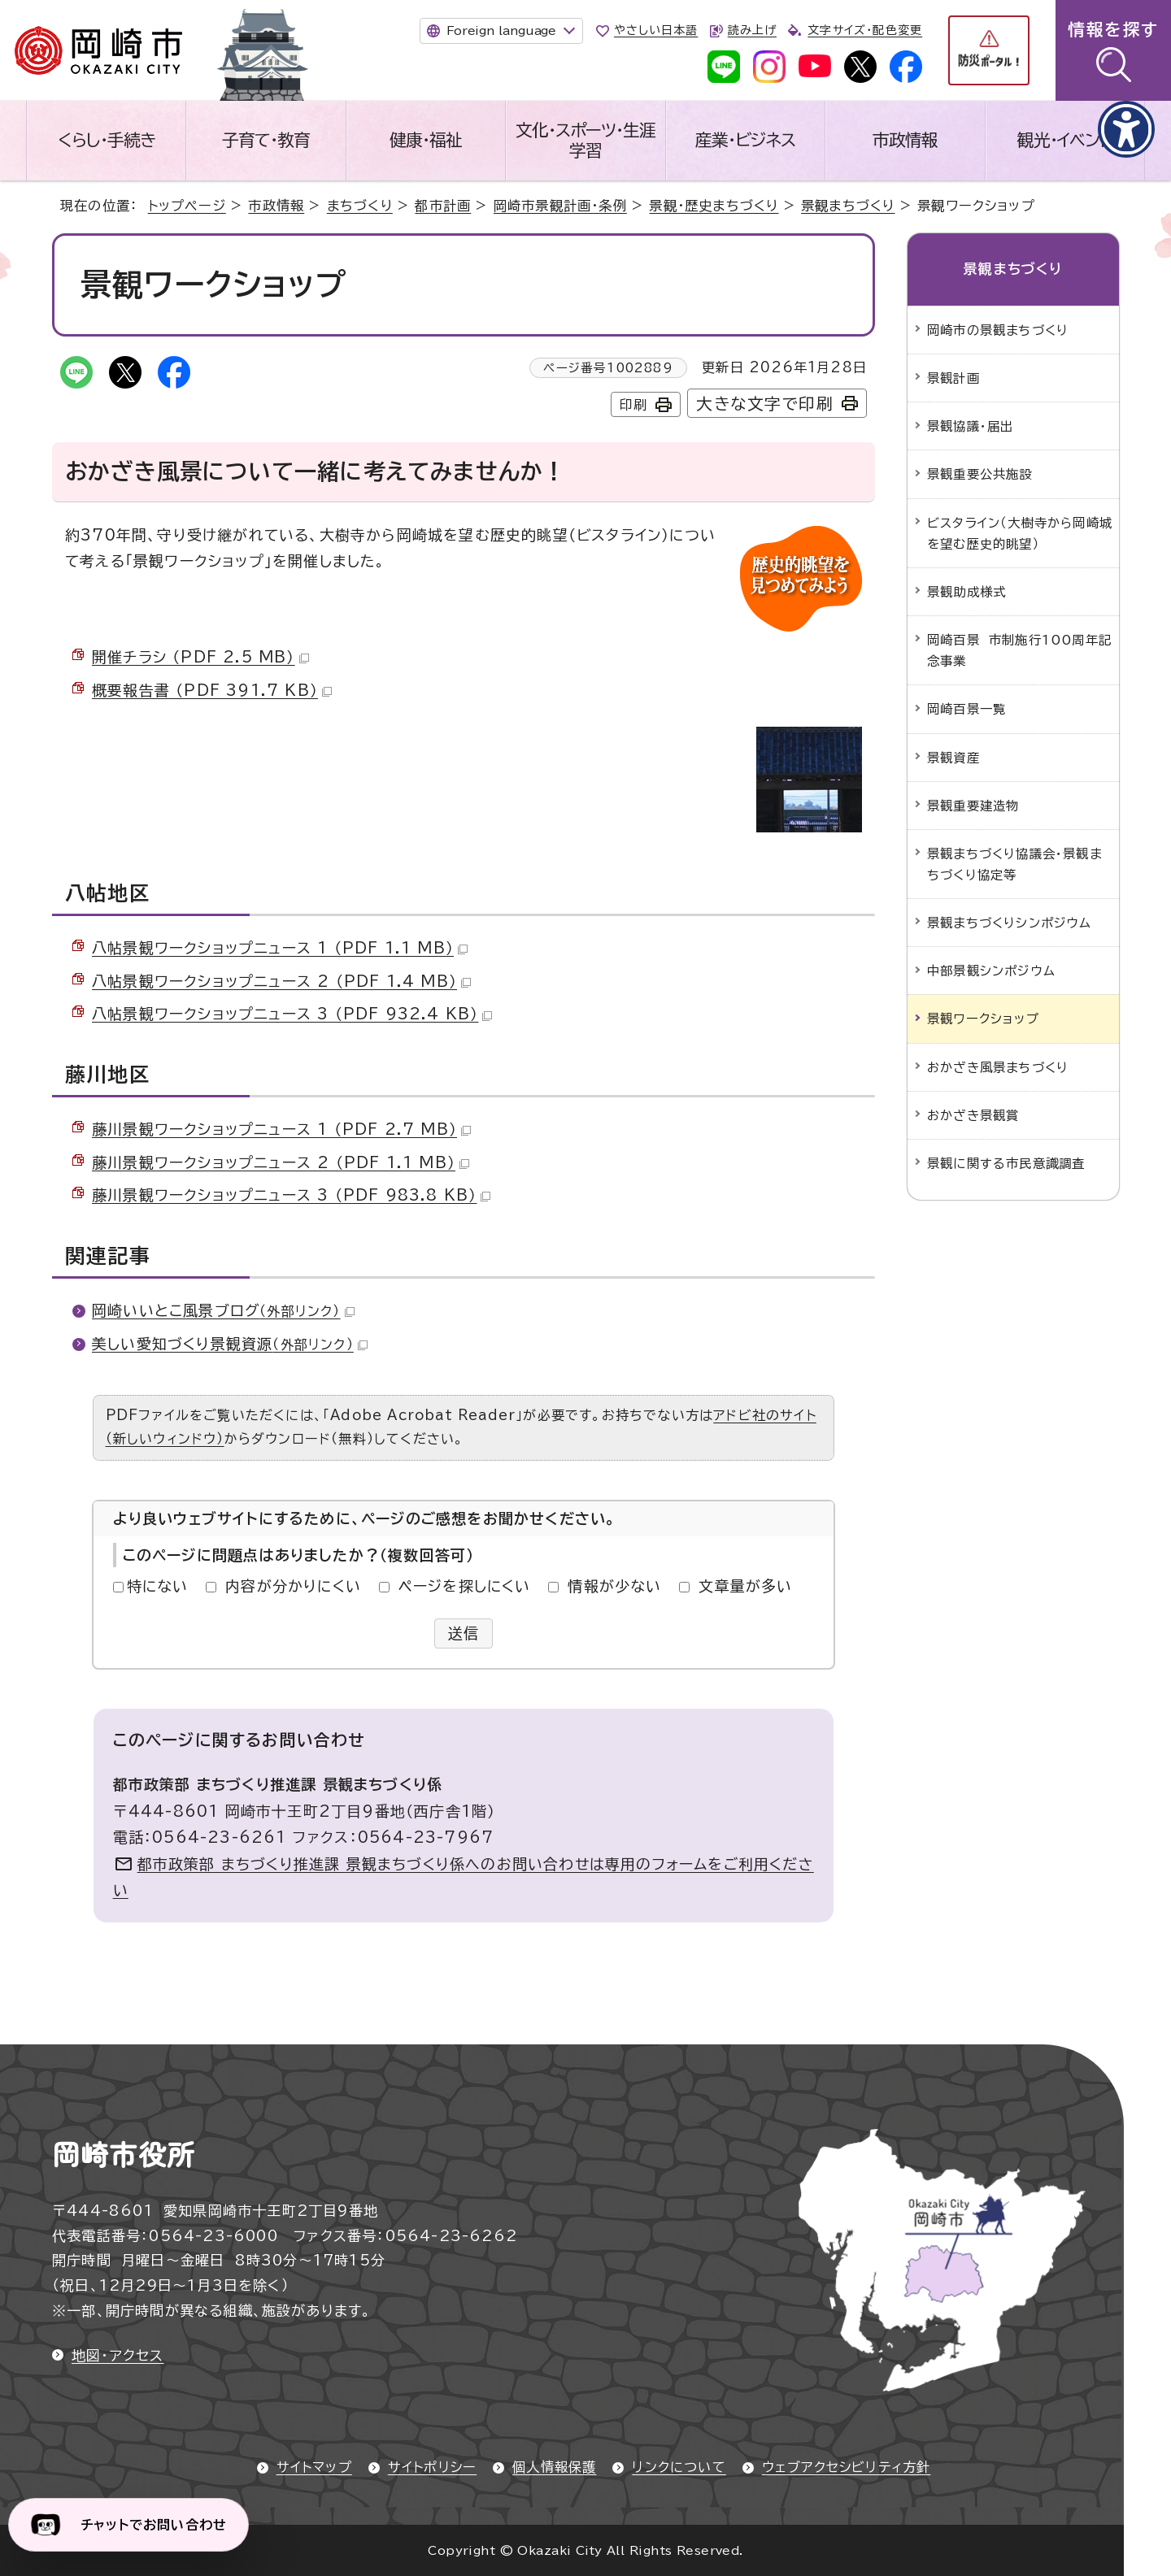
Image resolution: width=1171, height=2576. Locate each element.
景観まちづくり (848, 205)
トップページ (187, 205)
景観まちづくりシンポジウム (1009, 922)
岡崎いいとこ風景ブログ (223, 1310)
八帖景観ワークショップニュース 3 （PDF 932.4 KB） (292, 1013)
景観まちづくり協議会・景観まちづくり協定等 (1014, 864)
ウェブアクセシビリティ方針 (846, 2467)
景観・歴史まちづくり (713, 205)
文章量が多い (745, 1586)
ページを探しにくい (464, 1586)
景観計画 (953, 377)
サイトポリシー (432, 2467)
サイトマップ (314, 2467)
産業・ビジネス (745, 140)
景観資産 (953, 757)
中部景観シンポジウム (991, 970)
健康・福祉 (426, 140)
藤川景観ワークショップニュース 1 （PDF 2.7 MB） (281, 1129)
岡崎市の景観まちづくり (998, 330)
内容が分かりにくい (293, 1586)
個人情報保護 (554, 2467)
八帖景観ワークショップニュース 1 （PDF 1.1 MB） (280, 947)
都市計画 (443, 205)
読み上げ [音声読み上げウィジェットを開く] (752, 30)
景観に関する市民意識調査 (1006, 1163)
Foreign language (501, 30)
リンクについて (678, 2467)
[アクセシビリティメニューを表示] (1126, 129)
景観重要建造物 (973, 805)
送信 (464, 1633)
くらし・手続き (106, 140)
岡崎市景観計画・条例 (560, 205)
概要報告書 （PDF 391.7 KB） (212, 690)
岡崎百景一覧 (966, 708)
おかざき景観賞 (973, 1115)
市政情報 (905, 140)
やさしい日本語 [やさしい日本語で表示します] (656, 30)
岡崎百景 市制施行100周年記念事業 (1019, 650)
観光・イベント (1064, 140)
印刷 (633, 404)
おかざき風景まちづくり (998, 1067)
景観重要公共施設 (980, 473)
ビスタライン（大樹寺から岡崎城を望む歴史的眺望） (1019, 533)
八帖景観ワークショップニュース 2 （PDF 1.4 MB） (281, 981)
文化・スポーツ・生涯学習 (585, 140)
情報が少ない (614, 1586)
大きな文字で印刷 (765, 403)
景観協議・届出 (970, 425)
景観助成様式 (966, 591)
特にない (158, 1586)
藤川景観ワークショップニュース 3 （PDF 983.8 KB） (291, 1195)
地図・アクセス (117, 2355)
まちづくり (360, 205)
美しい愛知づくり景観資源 (230, 1343)
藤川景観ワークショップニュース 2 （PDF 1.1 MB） (280, 1162)
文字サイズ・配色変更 (865, 30)
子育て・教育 (266, 140)
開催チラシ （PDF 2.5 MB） (200, 656)
